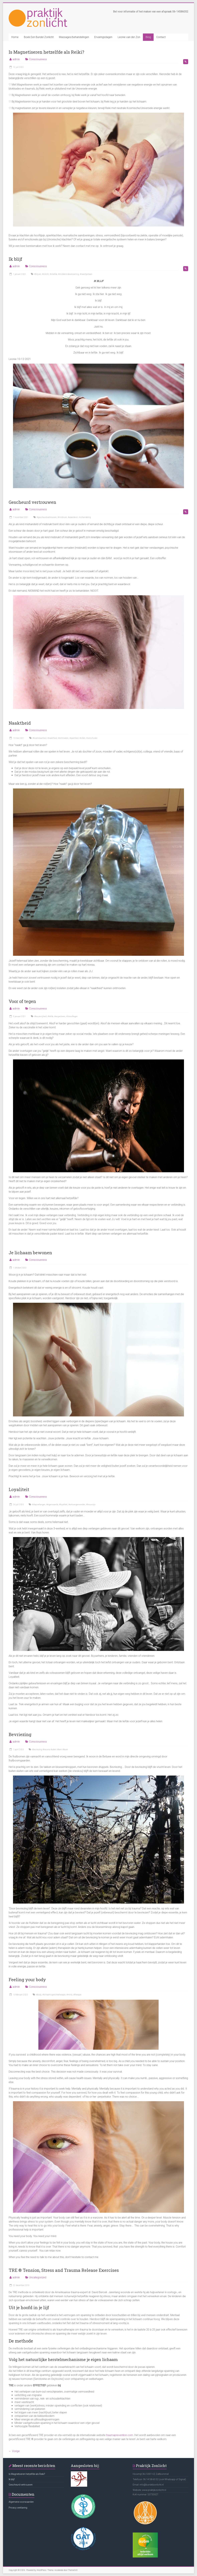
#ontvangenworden (76, 1504)
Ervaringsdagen (103, 37)
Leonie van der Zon (129, 37)
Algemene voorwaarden (21, 2502)
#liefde (50, 1016)
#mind (69, 1995)
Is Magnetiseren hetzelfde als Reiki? (46, 52)
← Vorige (14, 2451)
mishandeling (85, 517)
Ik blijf (15, 259)
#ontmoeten (63, 738)
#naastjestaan (86, 274)
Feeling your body (27, 1979)
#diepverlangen (38, 1504)
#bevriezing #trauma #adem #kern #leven (50, 1749)
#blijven (37, 274)
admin (16, 59)
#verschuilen (91, 738)
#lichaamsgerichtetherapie (53, 1995)
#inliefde (53, 274)
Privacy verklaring (18, 2507)
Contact (161, 37)
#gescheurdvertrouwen (47, 517)
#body (38, 1995)
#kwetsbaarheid (39, 738)
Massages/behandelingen (74, 37)
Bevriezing (20, 1734)
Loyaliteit (19, 1489)
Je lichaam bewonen (30, 1252)
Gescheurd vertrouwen (32, 502)
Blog (148, 37)
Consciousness (38, 59)
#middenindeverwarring (68, 274)
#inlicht (45, 274)
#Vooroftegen (72, 1016)
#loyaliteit (63, 1504)
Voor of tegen (22, 1001)
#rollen (82, 738)
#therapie (77, 1995)
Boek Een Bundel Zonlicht (39, 37)
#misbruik (62, 517)
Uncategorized (37, 2277)
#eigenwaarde (52, 1504)
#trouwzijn (90, 1504)
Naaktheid (20, 723)
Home (15, 37)
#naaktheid (52, 738)
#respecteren (59, 1016)
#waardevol (73, 517)
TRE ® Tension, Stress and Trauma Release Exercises (64, 2270)
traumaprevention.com (119, 2435)
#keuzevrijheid (40, 1016)
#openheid (73, 738)
